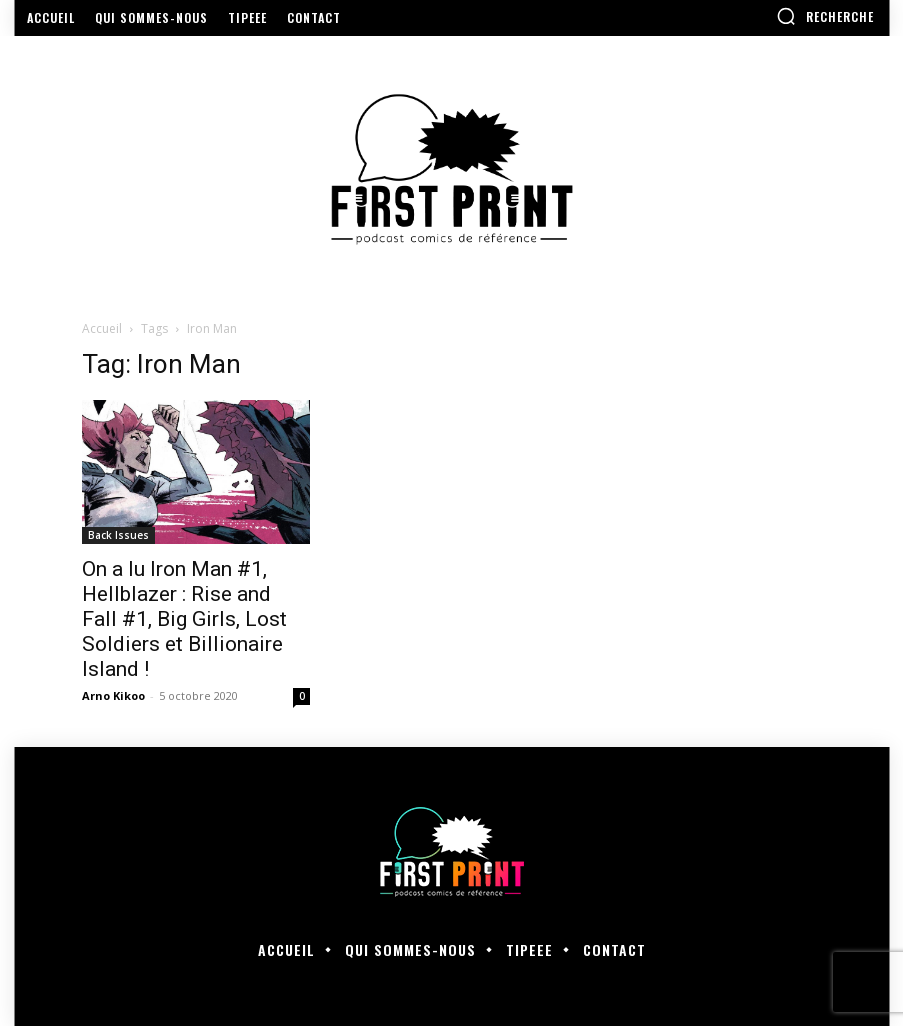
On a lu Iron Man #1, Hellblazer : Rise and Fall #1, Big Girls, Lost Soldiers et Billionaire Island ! (184, 619)
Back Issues (118, 535)
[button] (825, 16)
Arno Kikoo (113, 695)
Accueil (102, 328)
